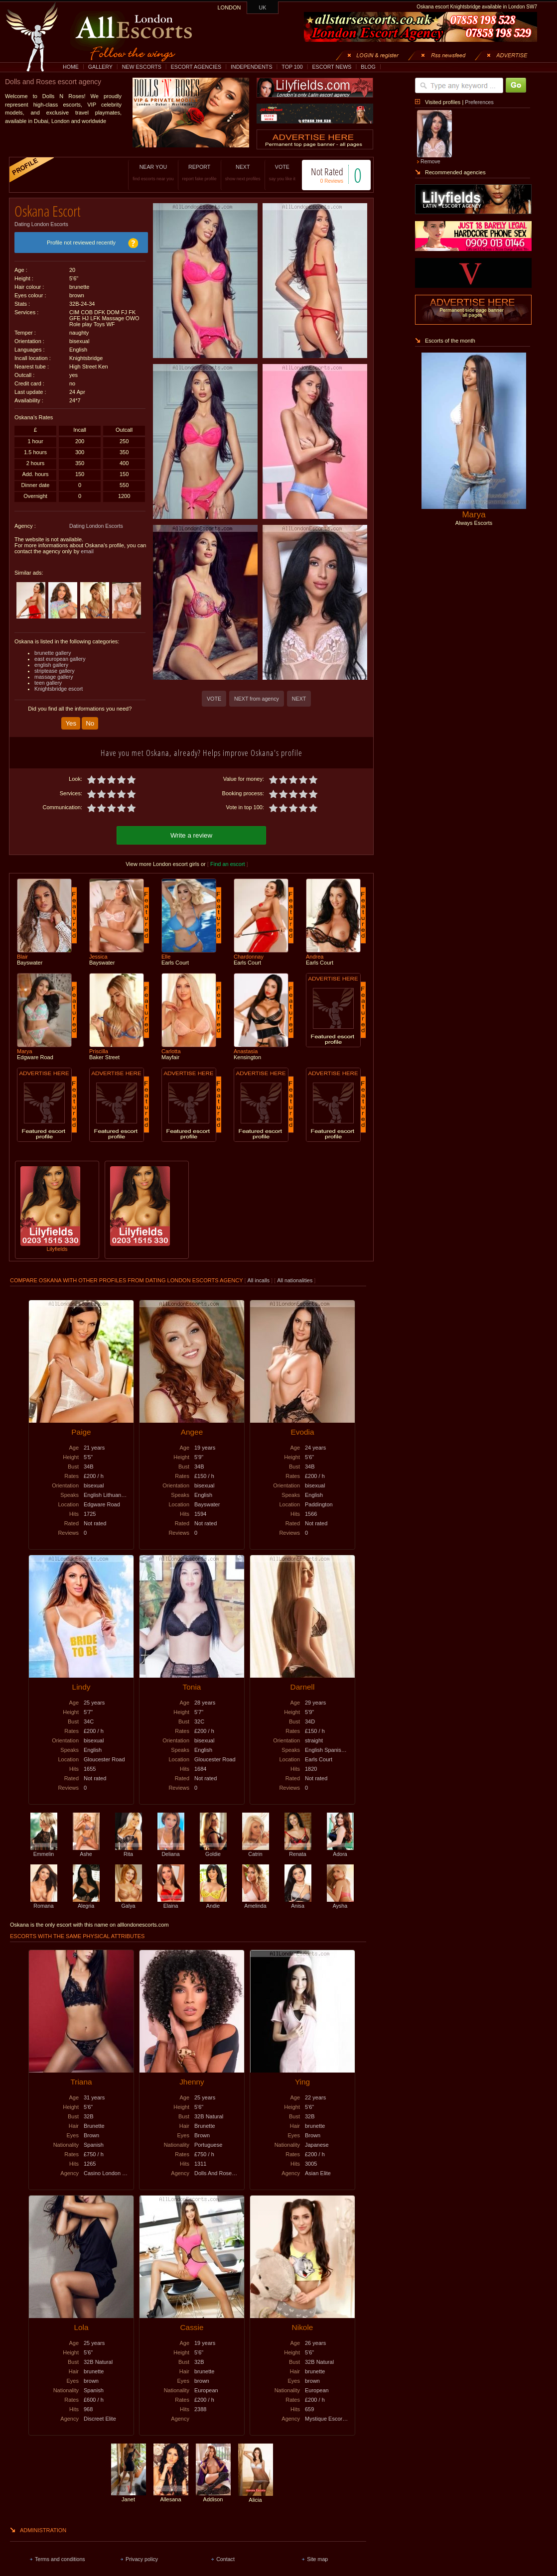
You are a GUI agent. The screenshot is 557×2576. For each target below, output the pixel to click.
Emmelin (43, 1846)
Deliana (170, 1846)
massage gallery (53, 673)
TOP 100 (291, 67)
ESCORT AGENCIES (196, 67)
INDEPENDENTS (252, 67)
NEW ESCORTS (141, 67)
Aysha (340, 1898)
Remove (430, 161)
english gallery (51, 661)
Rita (128, 1846)
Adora (340, 1846)
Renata (297, 1846)
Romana (43, 1898)
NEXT (232, 172)
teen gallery (48, 679)
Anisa (297, 1898)
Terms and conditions (60, 2554)
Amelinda (255, 1898)
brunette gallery (52, 649)
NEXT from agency (256, 699)
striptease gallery (54, 667)
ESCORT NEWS (331, 67)
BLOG (368, 67)
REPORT (189, 172)
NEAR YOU (143, 172)
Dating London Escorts (41, 221)
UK (263, 7)
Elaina (170, 1898)
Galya (128, 1898)
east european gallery (60, 655)
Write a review (191, 830)
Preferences (479, 102)
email (87, 548)
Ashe (86, 1846)
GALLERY (100, 67)
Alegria (86, 1898)
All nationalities (294, 1275)
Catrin (255, 1846)
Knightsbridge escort (58, 685)
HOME (71, 67)
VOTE (272, 172)
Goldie (213, 1846)
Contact (225, 2554)
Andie (213, 1898)
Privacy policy (142, 2554)
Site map (317, 2554)
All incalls (259, 1275)
